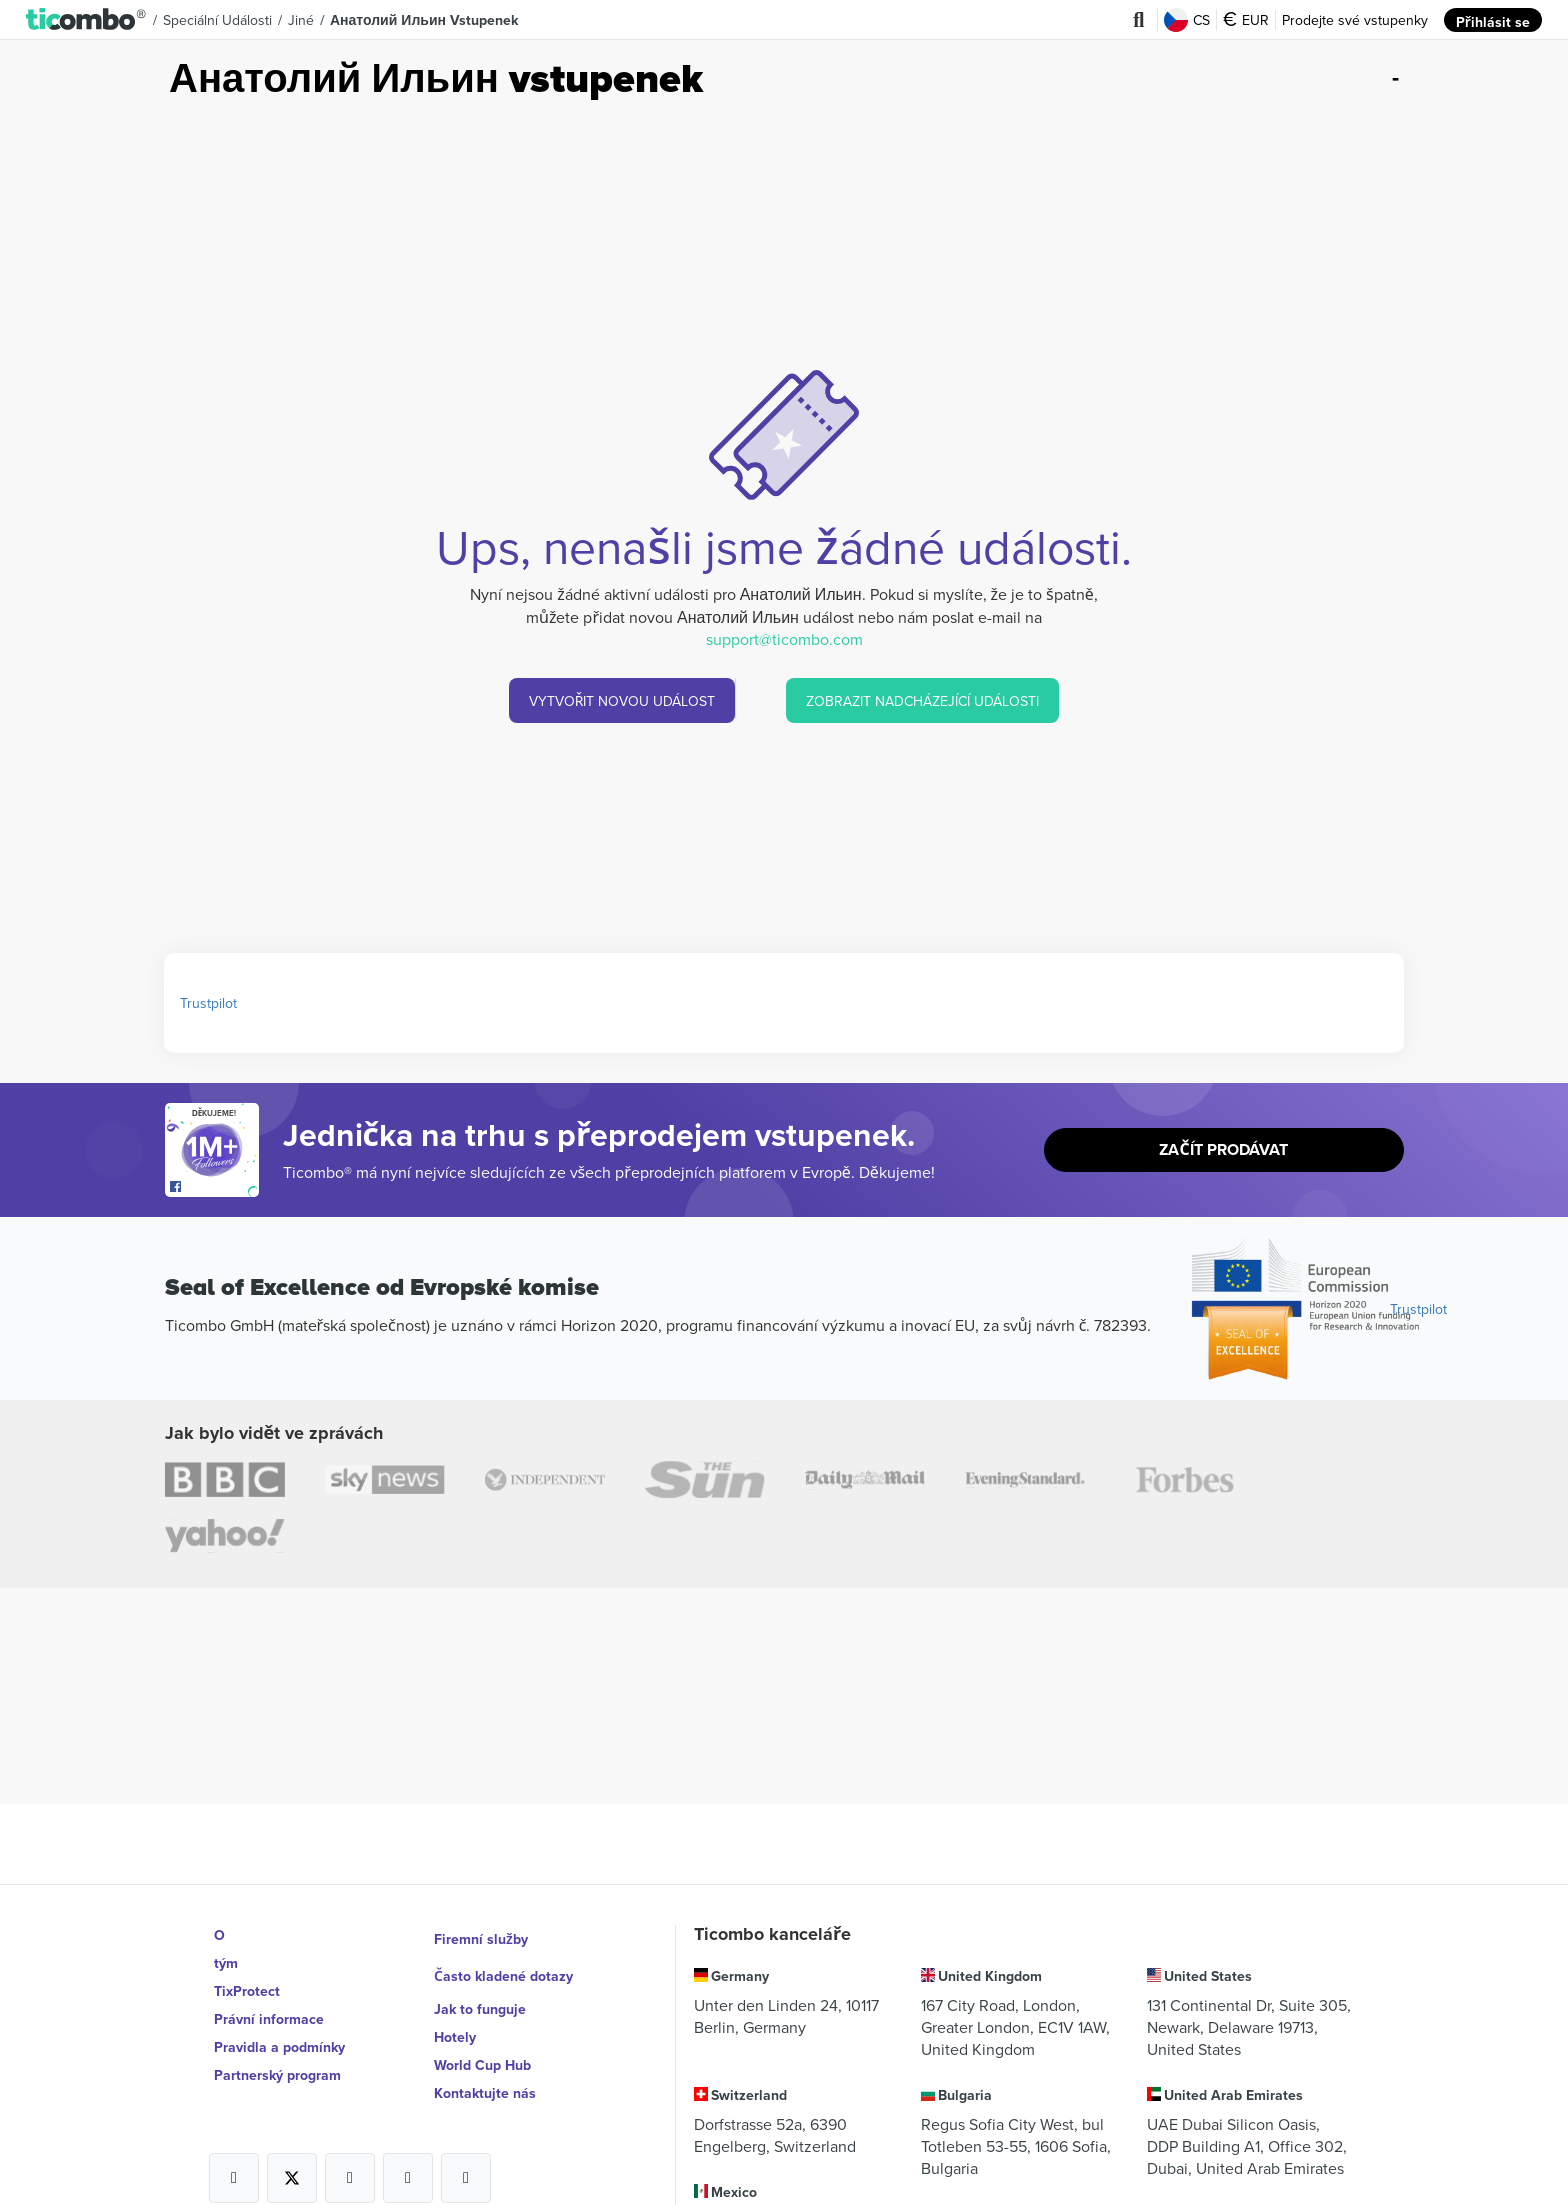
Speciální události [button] (217, 20)
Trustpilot (208, 1003)
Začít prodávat (1224, 1150)
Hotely (455, 2019)
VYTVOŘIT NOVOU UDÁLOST (622, 701)
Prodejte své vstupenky (1356, 20)
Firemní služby (481, 1935)
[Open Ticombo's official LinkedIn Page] (466, 2160)
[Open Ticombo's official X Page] (292, 2160)
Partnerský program (277, 2075)
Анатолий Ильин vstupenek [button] (424, 20)
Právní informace (269, 2019)
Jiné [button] (301, 20)
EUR (1247, 20)
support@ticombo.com (784, 639)
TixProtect (247, 1991)
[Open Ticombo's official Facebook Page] (214, 1187)
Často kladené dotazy (504, 1963)
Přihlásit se (1493, 20)
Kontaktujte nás (485, 2075)
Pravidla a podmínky (279, 2047)
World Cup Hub (482, 2047)
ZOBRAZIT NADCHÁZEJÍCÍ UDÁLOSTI (923, 701)
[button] (86, 20)
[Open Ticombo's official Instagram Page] (350, 2160)
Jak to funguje (480, 1991)
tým (226, 1963)
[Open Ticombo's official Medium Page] (408, 2160)
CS (1188, 20)
